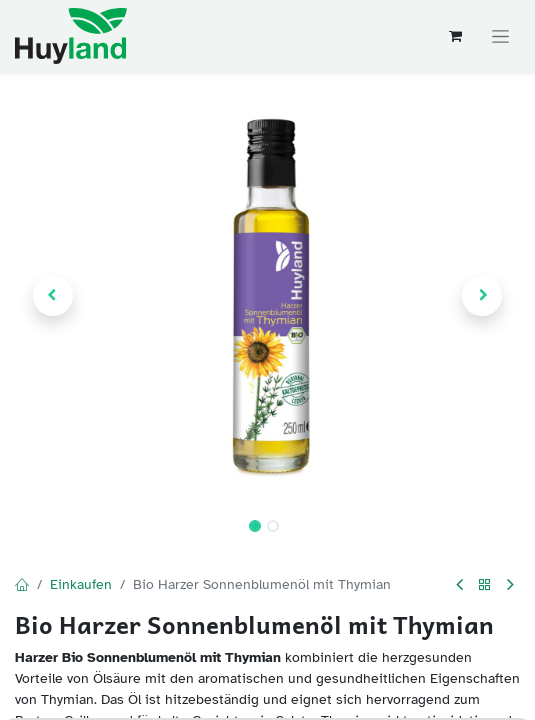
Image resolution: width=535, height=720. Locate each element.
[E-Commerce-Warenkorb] (455, 36)
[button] (53, 296)
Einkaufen (81, 584)
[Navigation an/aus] (500, 36)
